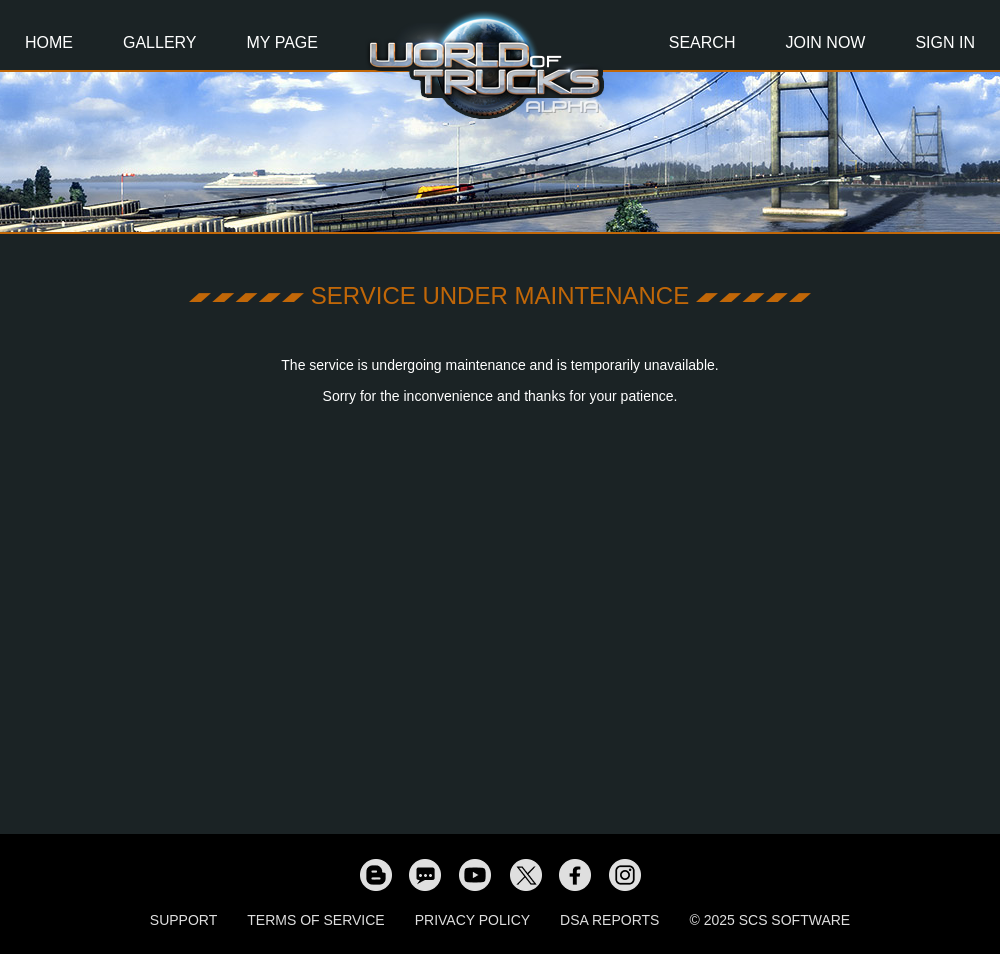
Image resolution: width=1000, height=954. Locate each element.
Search (702, 42)
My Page (282, 42)
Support (183, 920)
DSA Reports (609, 920)
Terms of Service (315, 920)
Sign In (945, 42)
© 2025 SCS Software (769, 920)
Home (49, 42)
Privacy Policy (472, 920)
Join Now (825, 42)
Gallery (160, 42)
